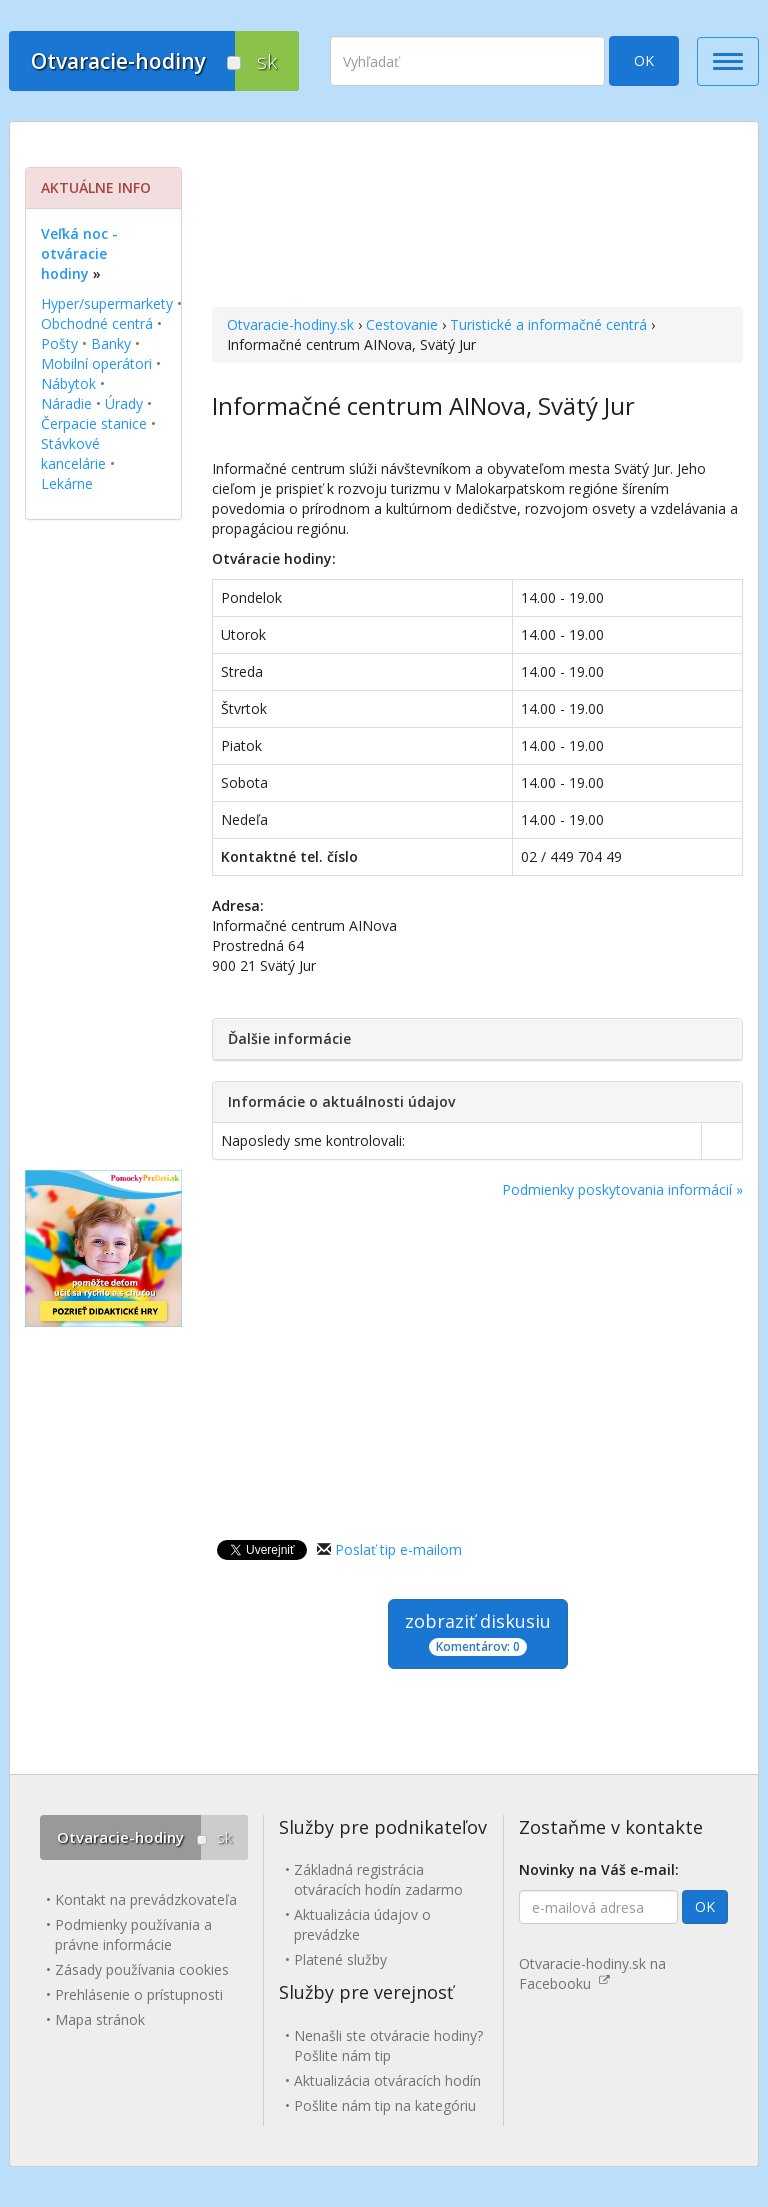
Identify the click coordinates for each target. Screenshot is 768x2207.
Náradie (66, 403)
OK (644, 60)
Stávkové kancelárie (73, 453)
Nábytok (68, 383)
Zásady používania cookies (142, 1969)
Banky (111, 343)
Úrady (124, 403)
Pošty (59, 343)
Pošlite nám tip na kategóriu (385, 2105)
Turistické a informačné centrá (548, 324)
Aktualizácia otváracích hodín (387, 2080)
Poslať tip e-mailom (398, 1549)
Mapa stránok (100, 2019)
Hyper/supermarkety (107, 303)
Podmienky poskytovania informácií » (622, 1189)
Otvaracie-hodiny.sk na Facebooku (592, 1973)
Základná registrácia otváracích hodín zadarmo (378, 1879)
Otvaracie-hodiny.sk (290, 324)
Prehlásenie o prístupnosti (139, 1994)
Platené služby (340, 1959)
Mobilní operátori (96, 363)
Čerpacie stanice (94, 423)
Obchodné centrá (97, 323)
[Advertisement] (477, 217)
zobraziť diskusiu (478, 1632)
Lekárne (67, 483)
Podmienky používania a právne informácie (133, 1934)
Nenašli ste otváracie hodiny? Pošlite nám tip (388, 2045)
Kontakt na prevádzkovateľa (146, 1899)
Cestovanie (402, 324)
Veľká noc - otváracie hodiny (79, 253)
